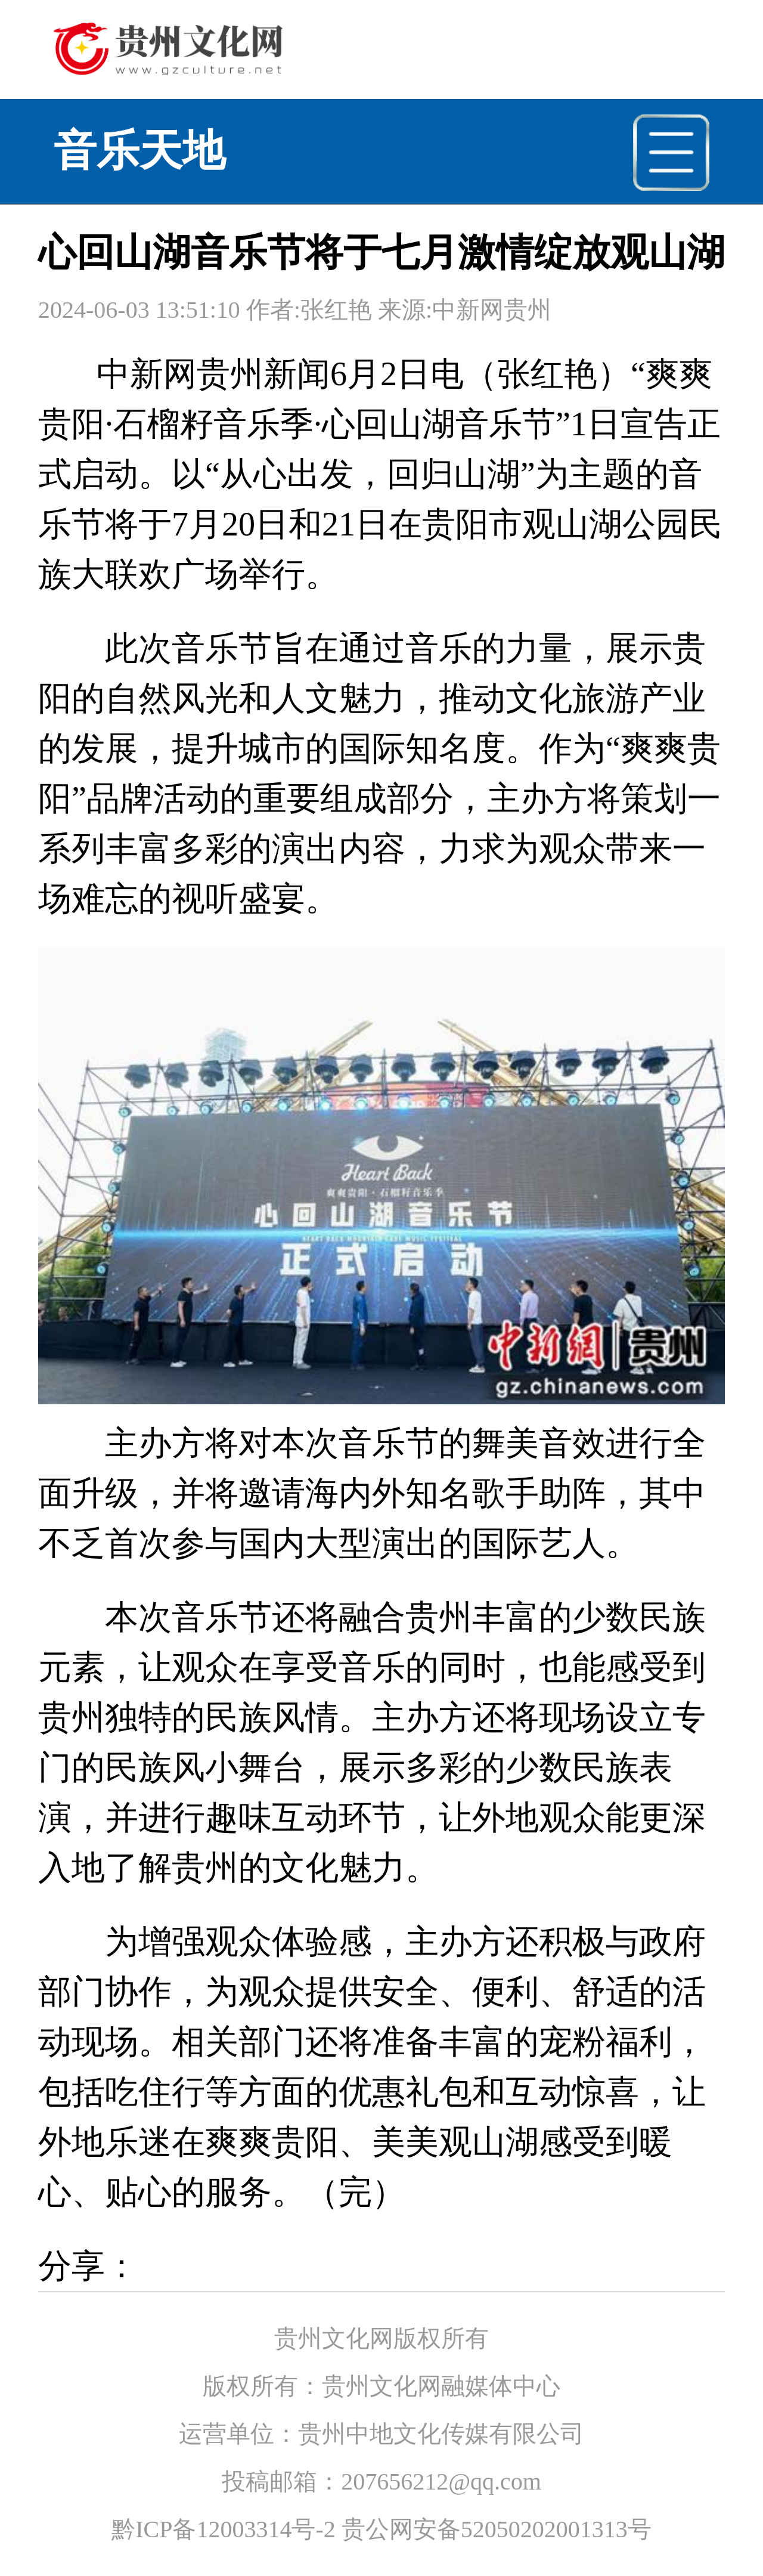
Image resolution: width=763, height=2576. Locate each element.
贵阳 (71, 423)
